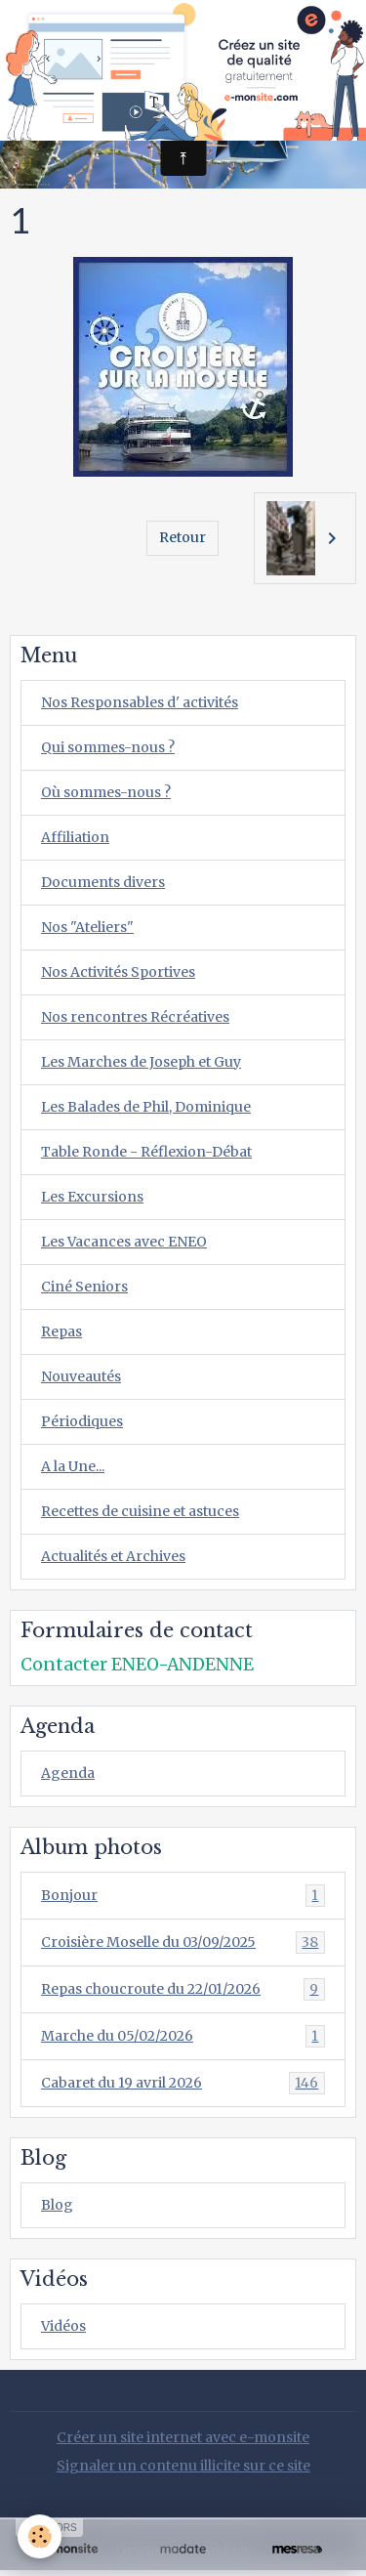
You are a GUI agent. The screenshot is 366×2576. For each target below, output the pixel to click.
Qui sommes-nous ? (108, 747)
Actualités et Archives (113, 1556)
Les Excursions (92, 1196)
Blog (57, 2205)
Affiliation (75, 837)
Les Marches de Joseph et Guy (141, 1062)
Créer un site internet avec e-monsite (183, 2437)
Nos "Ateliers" (87, 927)
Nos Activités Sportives (118, 972)
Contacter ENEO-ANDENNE (137, 1664)
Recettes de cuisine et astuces (140, 1511)
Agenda (68, 1773)
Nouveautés (81, 1376)
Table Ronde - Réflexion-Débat (146, 1152)
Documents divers (103, 882)
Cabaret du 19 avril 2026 (183, 2083)
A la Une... (72, 1466)
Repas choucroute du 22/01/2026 (183, 1989)
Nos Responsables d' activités (139, 702)
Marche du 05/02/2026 (183, 2036)
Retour (182, 537)
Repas (61, 1331)
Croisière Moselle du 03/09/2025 (183, 1942)
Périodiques (82, 1421)
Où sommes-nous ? (106, 792)
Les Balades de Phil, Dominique (146, 1107)
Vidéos (63, 2326)
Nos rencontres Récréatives (135, 1017)
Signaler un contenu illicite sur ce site (183, 2465)
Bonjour (183, 1895)
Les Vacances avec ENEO (124, 1241)
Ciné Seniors (84, 1286)
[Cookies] (39, 2536)
